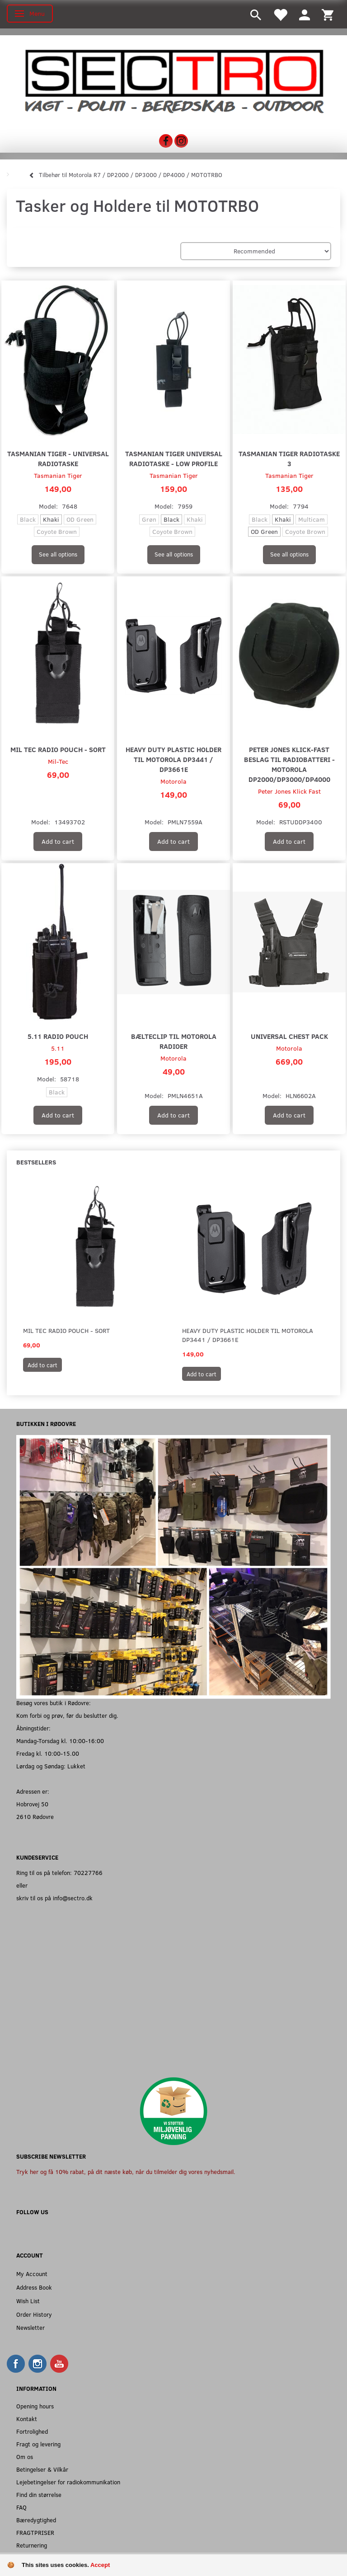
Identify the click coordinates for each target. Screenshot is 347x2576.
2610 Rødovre (35, 1816)
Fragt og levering (38, 2444)
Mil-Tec (58, 761)
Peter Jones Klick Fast (289, 791)
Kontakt (26, 2418)
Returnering (31, 2545)
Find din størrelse (38, 2494)
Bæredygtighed (36, 2520)
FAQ (21, 2507)
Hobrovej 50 (32, 1804)
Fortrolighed (32, 2431)
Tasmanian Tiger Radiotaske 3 (289, 458)
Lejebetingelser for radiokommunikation (68, 2482)
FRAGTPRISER (35, 2532)
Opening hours (35, 2406)
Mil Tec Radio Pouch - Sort (58, 749)
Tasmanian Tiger (58, 475)
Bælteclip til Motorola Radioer (173, 1041)
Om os (24, 2456)
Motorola (173, 781)
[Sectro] (173, 80)
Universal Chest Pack (289, 1036)
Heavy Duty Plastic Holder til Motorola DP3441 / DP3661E (173, 759)
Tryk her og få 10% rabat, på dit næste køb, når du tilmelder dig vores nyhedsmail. (125, 2171)
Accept (100, 2565)
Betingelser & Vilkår (42, 2469)
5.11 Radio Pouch (58, 1036)
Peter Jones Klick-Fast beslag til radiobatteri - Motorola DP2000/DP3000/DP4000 (289, 764)
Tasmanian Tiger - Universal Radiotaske (58, 458)
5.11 (58, 1048)
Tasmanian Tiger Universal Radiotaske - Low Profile (173, 458)
